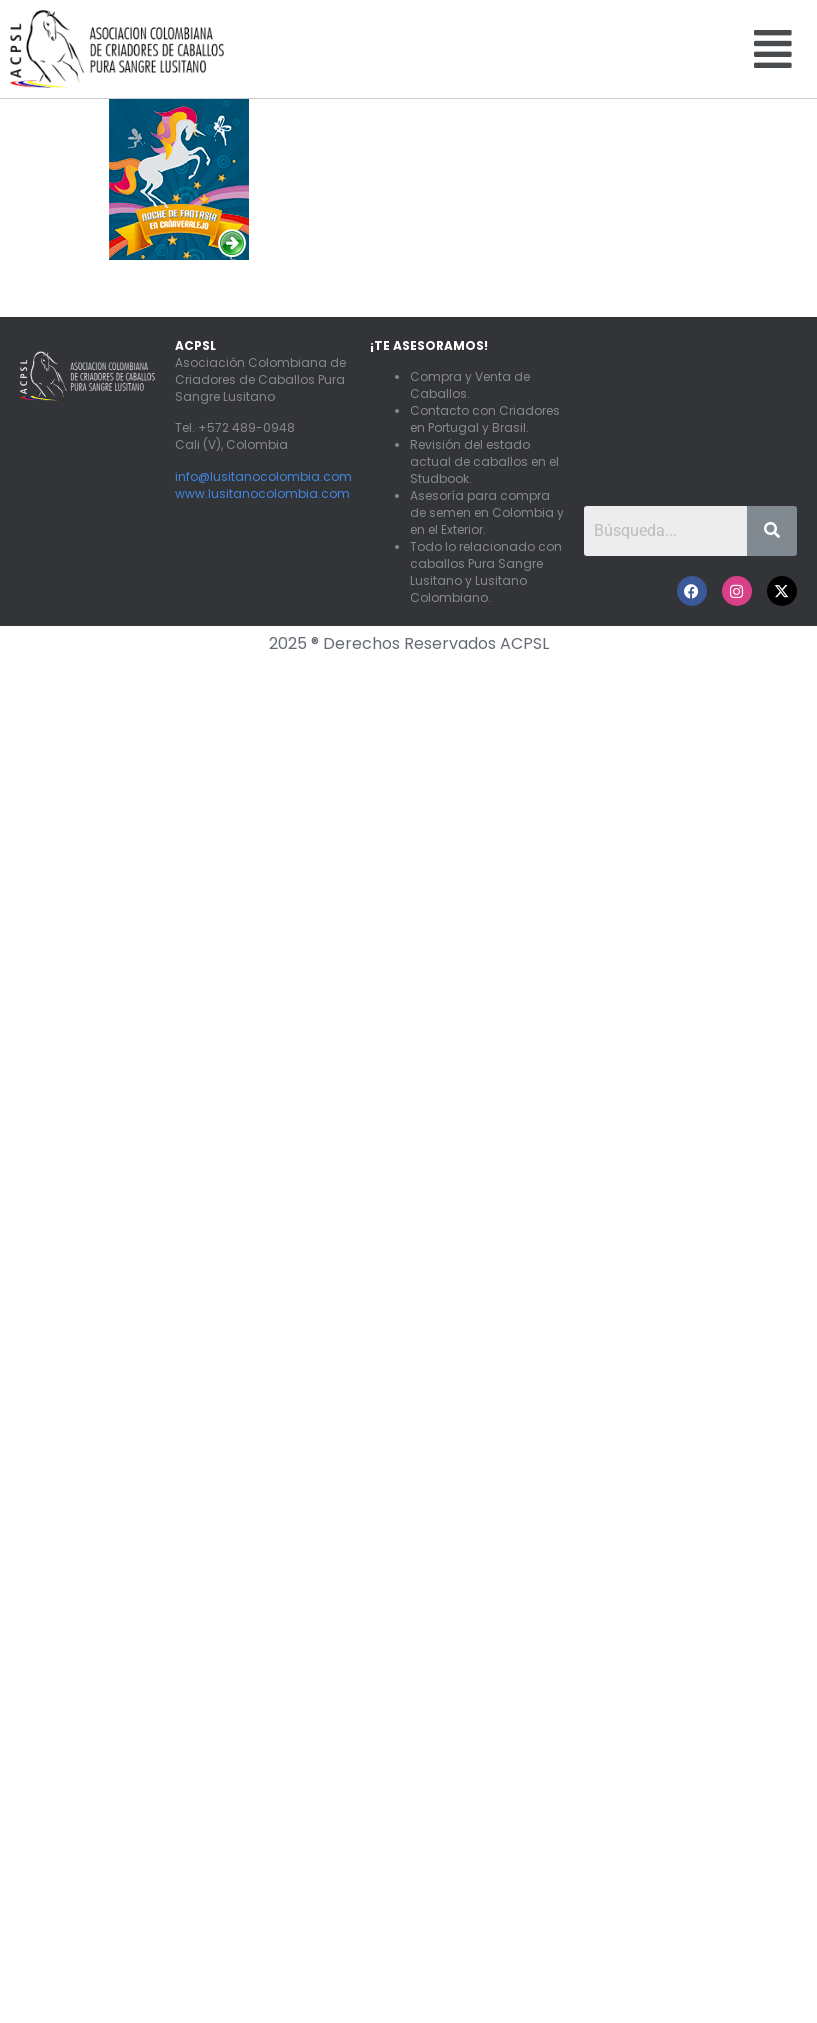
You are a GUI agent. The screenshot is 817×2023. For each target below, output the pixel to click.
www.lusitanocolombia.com (262, 493)
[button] (773, 48)
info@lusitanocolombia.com (263, 476)
